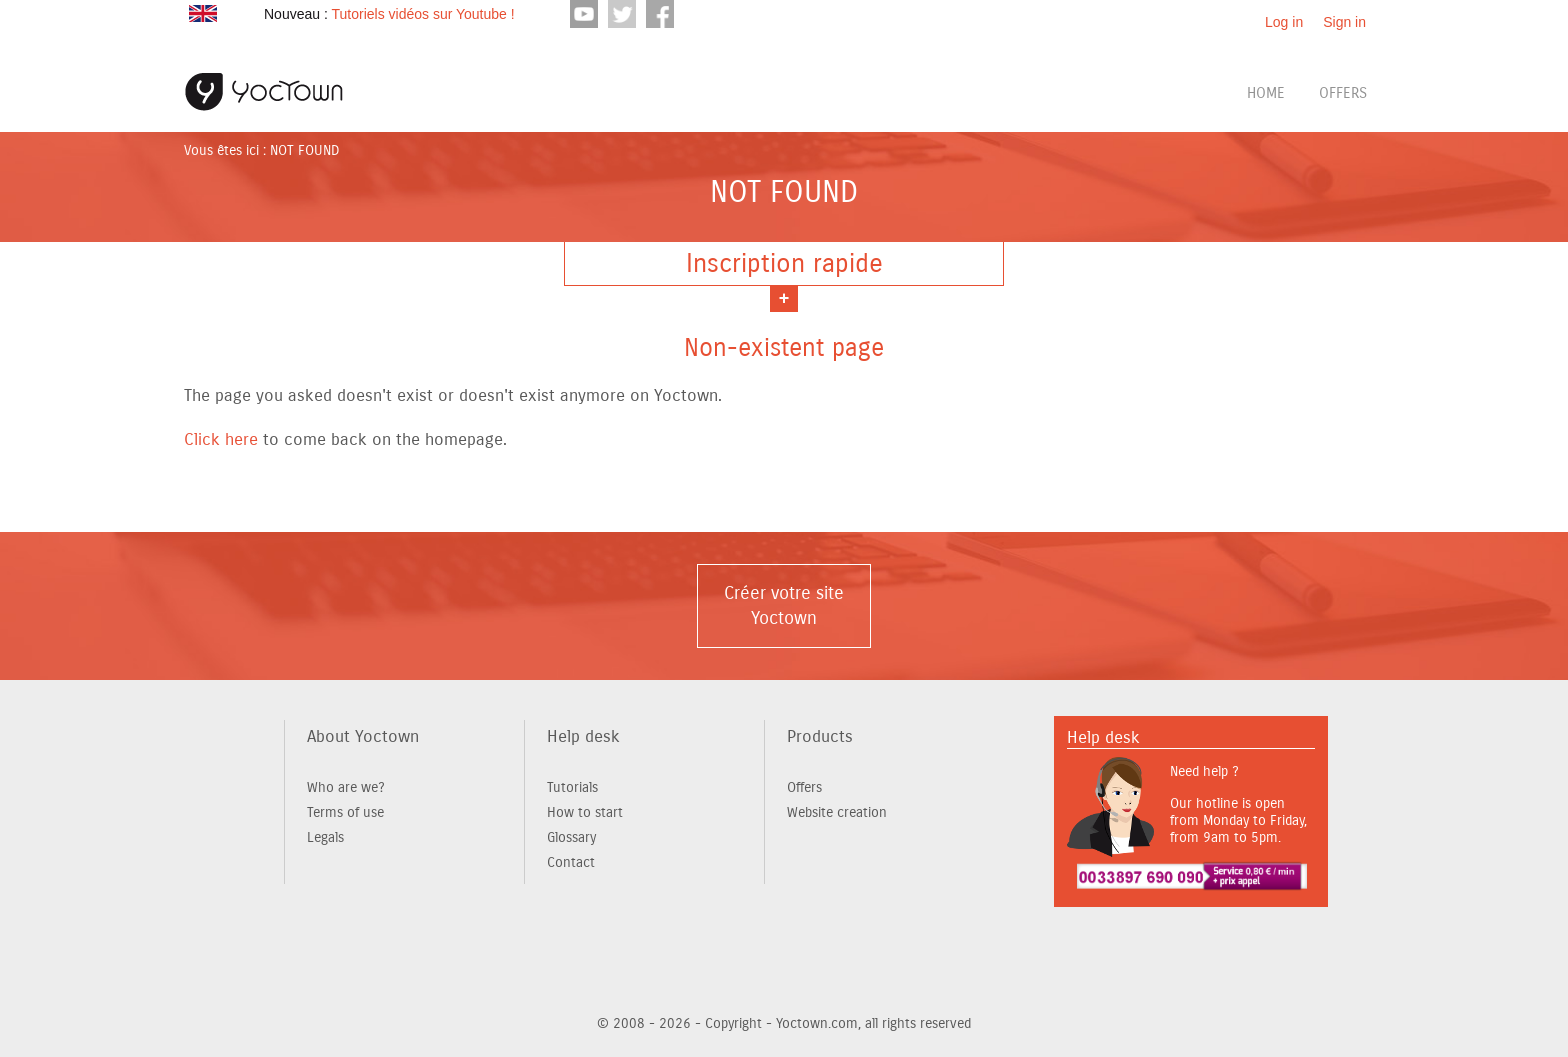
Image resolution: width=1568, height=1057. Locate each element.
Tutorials (572, 787)
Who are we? (346, 787)
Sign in (1344, 22)
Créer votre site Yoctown (784, 605)
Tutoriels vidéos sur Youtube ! (422, 14)
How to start (585, 812)
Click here (221, 439)
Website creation (837, 812)
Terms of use (345, 812)
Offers (1343, 93)
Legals (325, 837)
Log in (1284, 22)
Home (1266, 93)
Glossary (571, 837)
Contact (571, 862)
